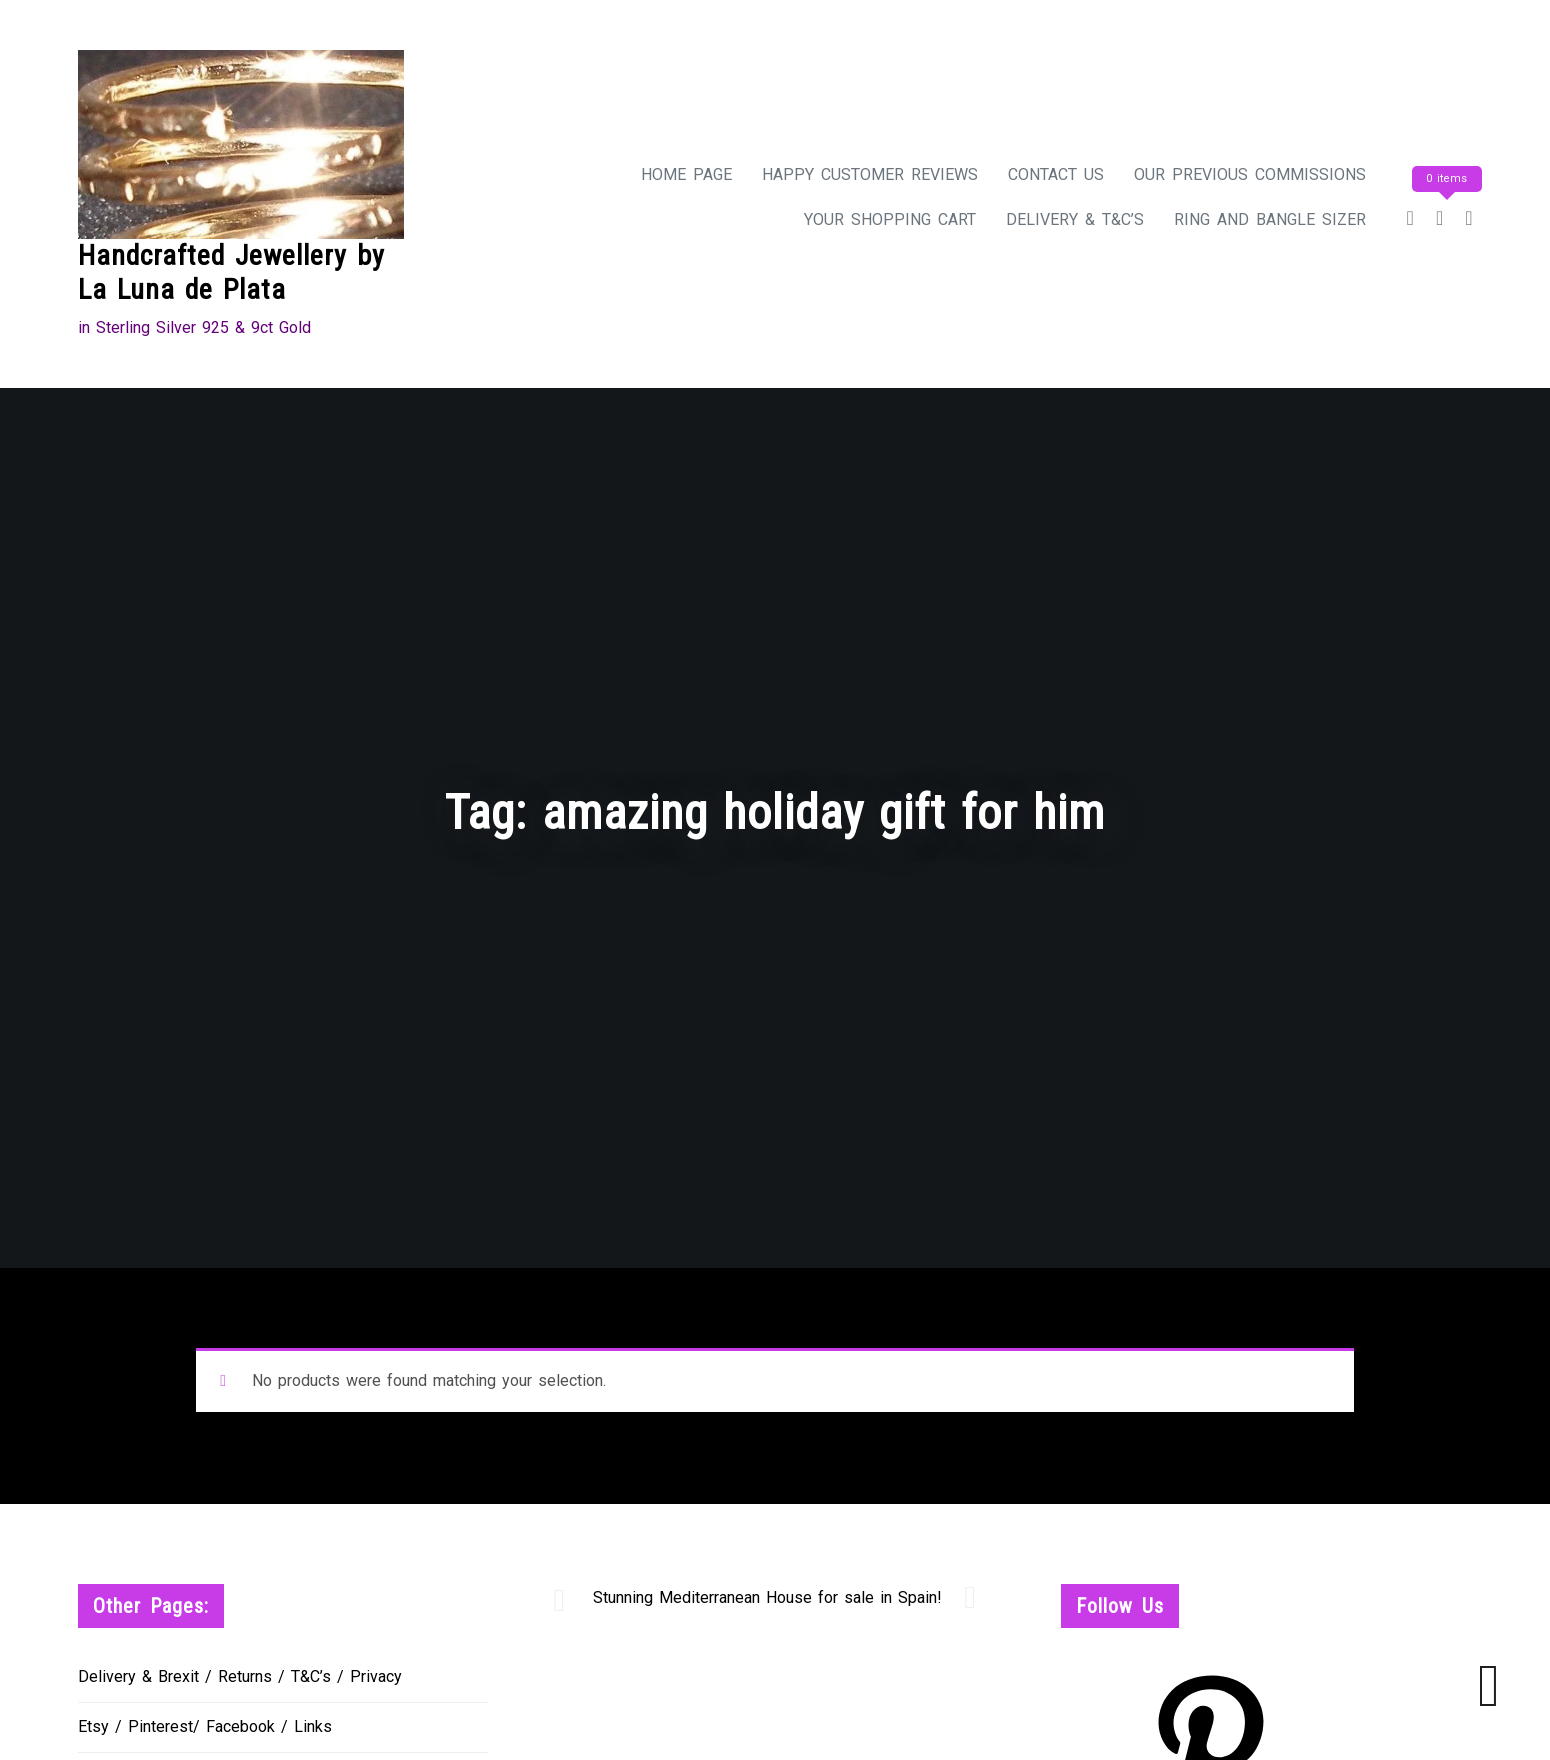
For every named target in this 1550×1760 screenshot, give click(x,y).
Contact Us (1056, 174)
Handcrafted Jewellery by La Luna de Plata (231, 272)
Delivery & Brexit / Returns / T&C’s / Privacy (240, 1676)
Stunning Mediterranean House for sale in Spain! (767, 1597)
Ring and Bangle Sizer (1270, 219)
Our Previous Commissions (1250, 174)
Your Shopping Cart (890, 219)
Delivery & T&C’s (1075, 219)
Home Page (686, 174)
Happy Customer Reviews (870, 174)
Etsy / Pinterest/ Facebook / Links (205, 1726)
